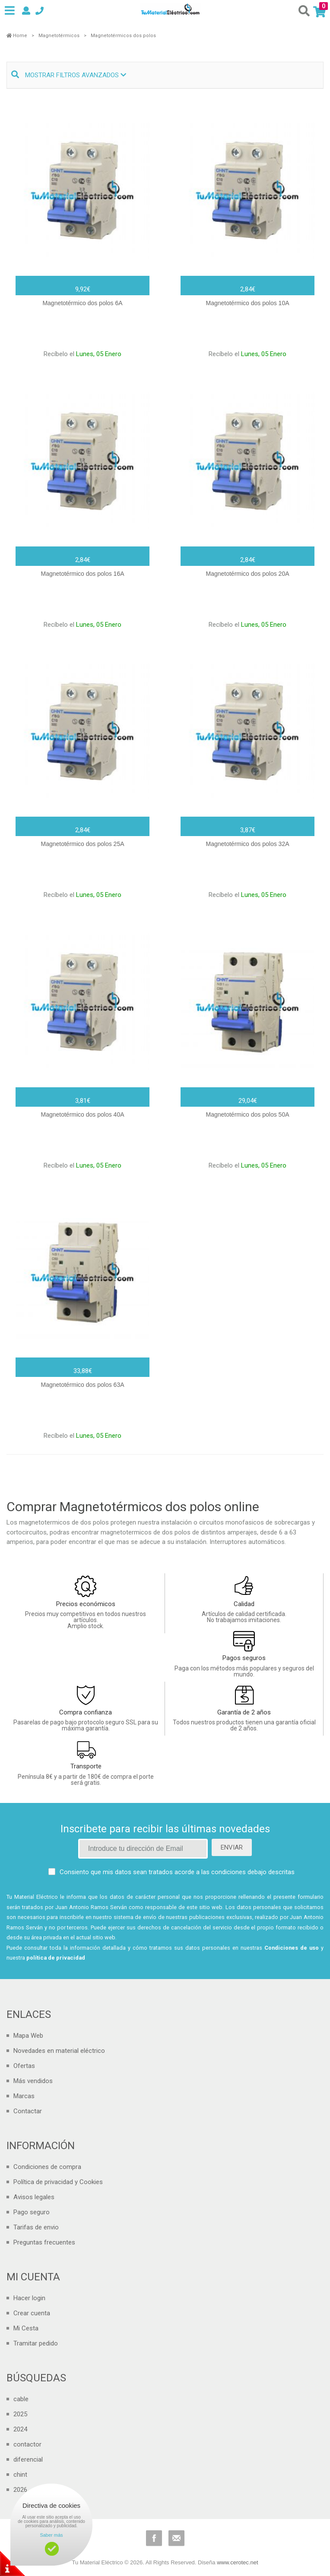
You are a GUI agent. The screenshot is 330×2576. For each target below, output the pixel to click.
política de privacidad (55, 1957)
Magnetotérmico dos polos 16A (82, 573)
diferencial (28, 2459)
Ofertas (24, 2066)
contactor (27, 2444)
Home (16, 35)
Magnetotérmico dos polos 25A (82, 843)
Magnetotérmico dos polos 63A (82, 1384)
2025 (20, 2414)
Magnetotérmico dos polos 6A (82, 303)
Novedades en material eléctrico (59, 2051)
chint (20, 2474)
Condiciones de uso (291, 1948)
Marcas (24, 2096)
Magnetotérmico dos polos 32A (247, 843)
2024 (20, 2429)
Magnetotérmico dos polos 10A (247, 303)
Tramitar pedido (35, 2343)
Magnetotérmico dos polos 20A (247, 573)
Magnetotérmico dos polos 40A (82, 1114)
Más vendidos (33, 2081)
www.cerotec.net (237, 2562)
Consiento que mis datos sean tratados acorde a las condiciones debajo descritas (177, 1872)
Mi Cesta (25, 2328)
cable (21, 2399)
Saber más (51, 2535)
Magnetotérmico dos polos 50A (247, 1114)
